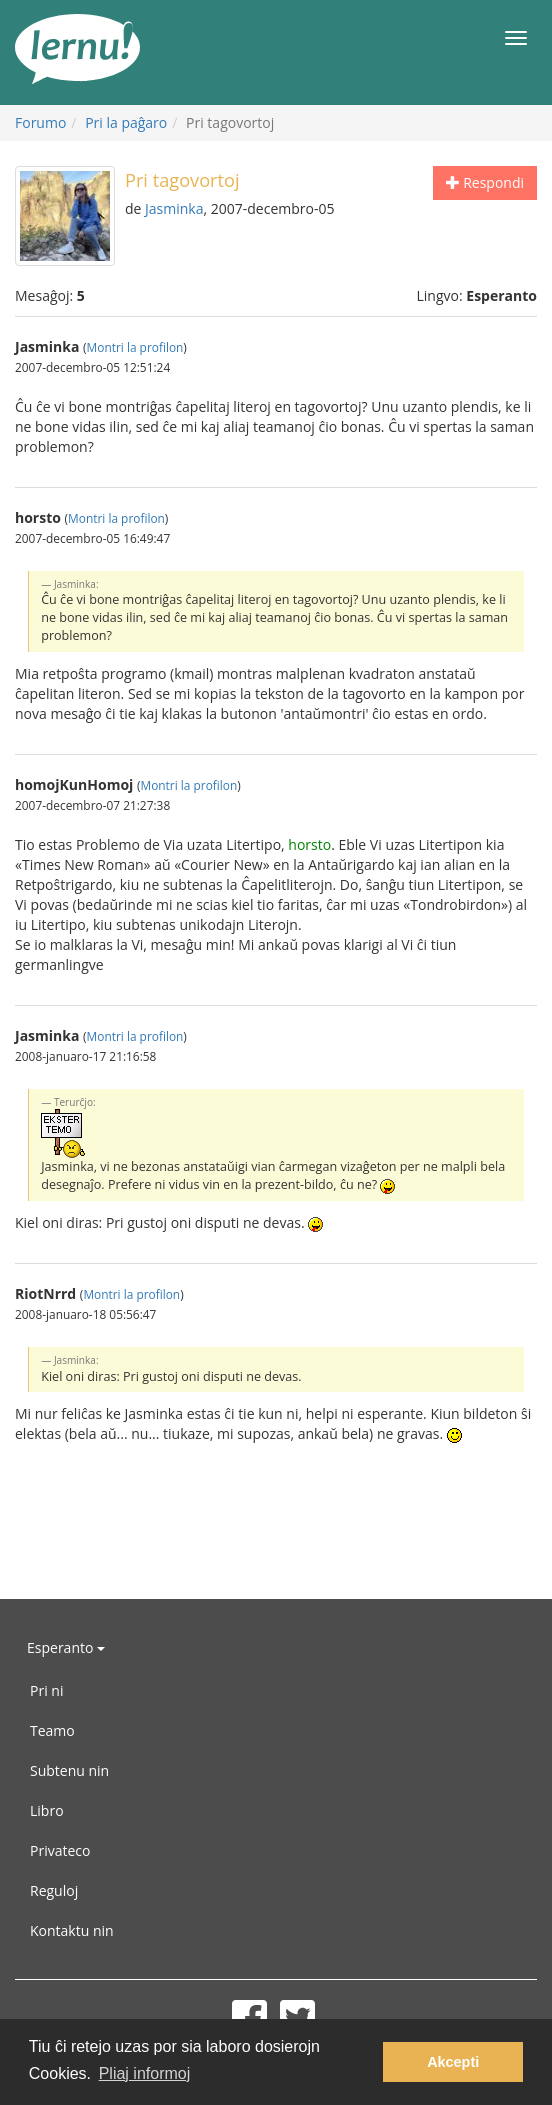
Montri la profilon (135, 347)
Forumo (40, 122)
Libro (47, 1810)
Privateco (60, 1850)
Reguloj (54, 1890)
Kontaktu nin (72, 1930)
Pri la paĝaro (126, 122)
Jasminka (174, 208)
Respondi (485, 182)
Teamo (52, 1730)
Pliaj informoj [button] (145, 2073)
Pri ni (46, 1690)
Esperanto (66, 1647)
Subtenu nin (69, 1770)
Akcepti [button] (453, 2062)
